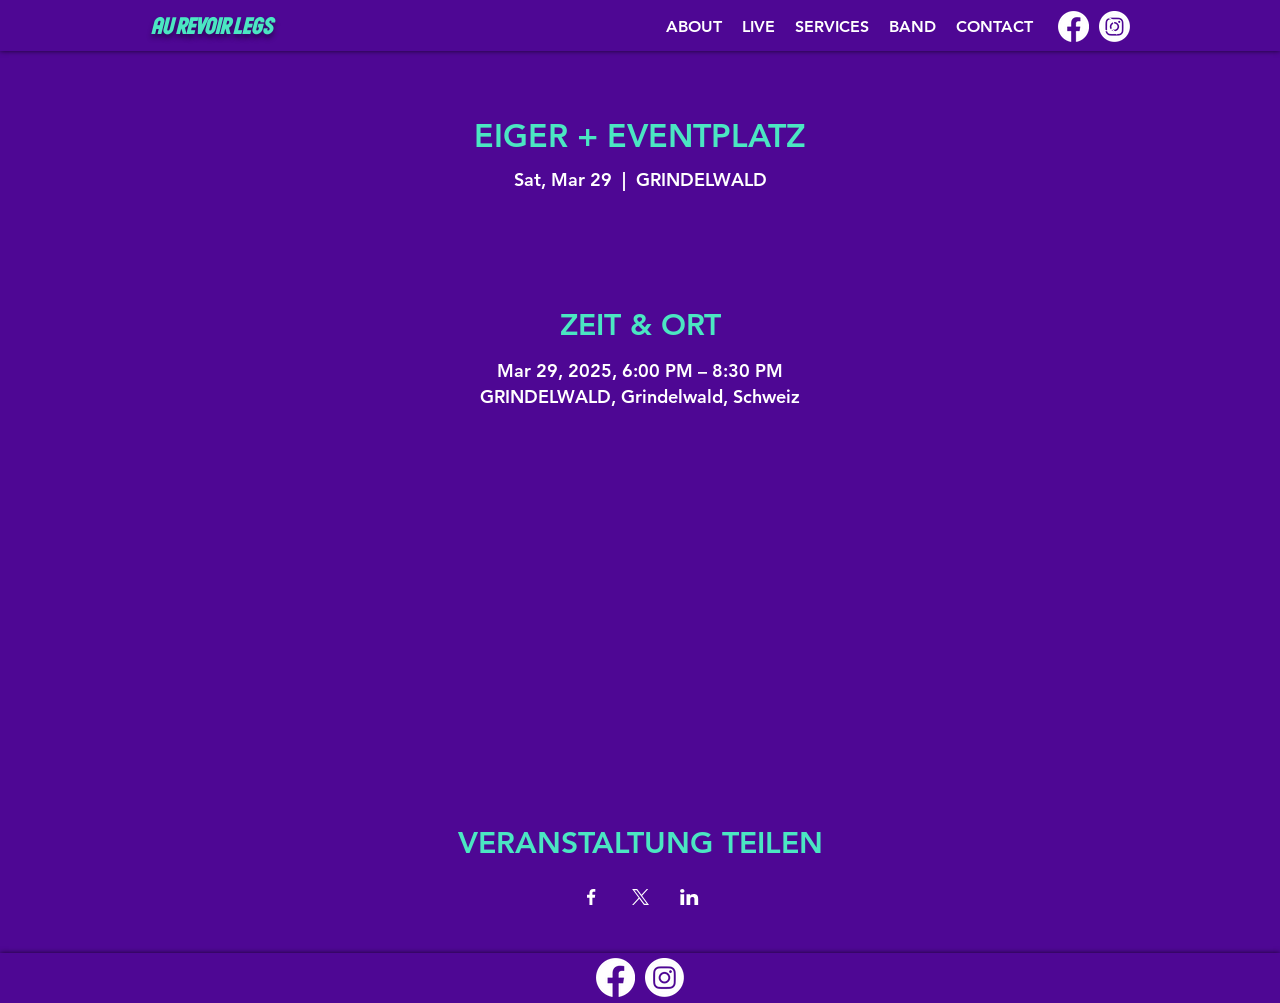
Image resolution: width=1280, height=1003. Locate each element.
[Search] (1109, 26)
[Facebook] (1073, 26)
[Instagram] (664, 977)
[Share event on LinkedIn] (689, 897)
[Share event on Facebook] (591, 897)
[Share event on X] (640, 897)
